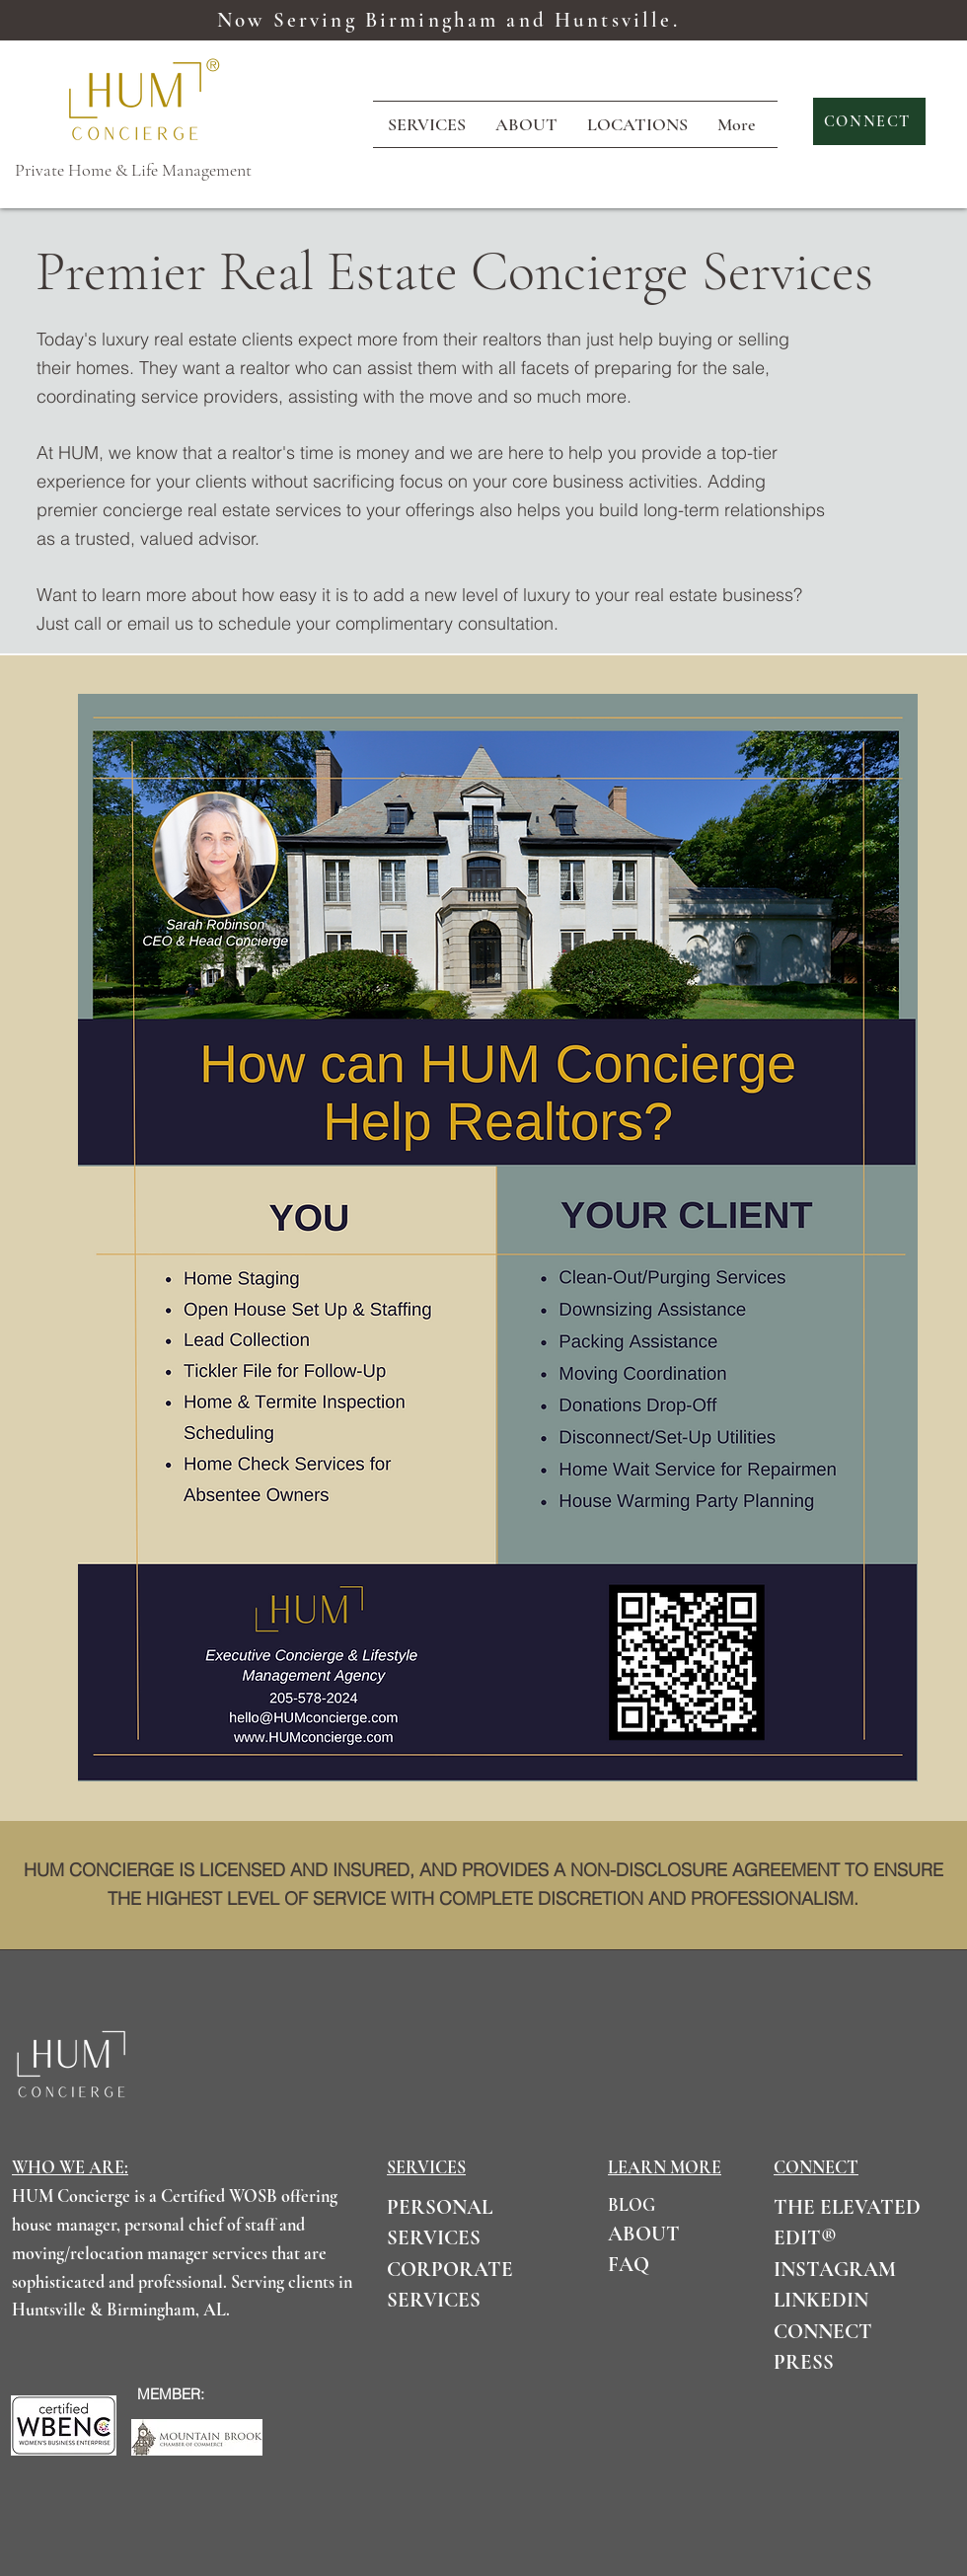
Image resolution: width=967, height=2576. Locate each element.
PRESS (804, 2362)
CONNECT (823, 2331)
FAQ (628, 2264)
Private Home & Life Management (133, 170)
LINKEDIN (821, 2300)
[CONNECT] (869, 121)
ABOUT (644, 2234)
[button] (637, 124)
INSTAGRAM (835, 2269)
